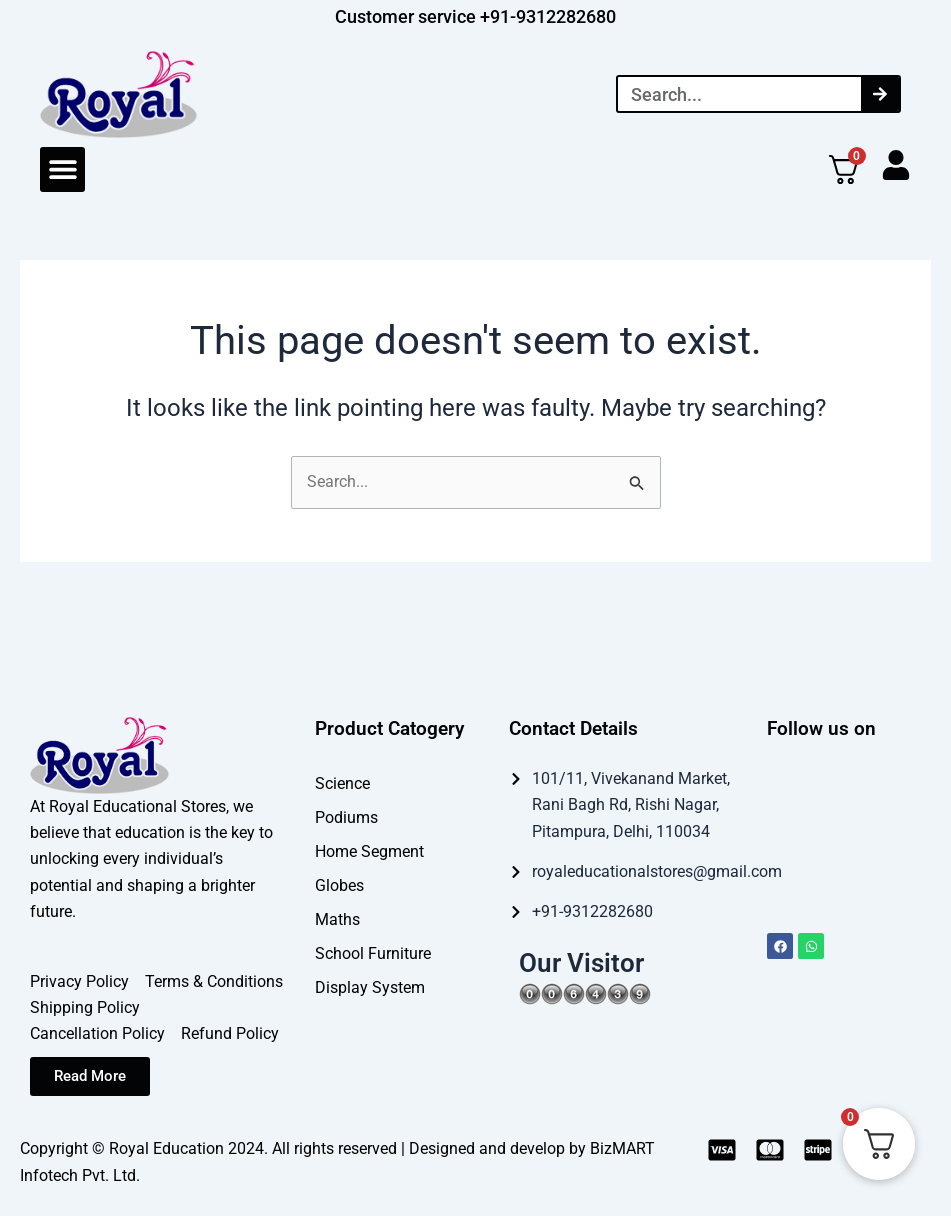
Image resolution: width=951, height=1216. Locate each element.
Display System (370, 986)
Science (342, 782)
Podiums (346, 816)
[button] (62, 169)
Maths (337, 918)
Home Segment (369, 850)
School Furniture (373, 952)
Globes (339, 884)
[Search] (880, 94)
